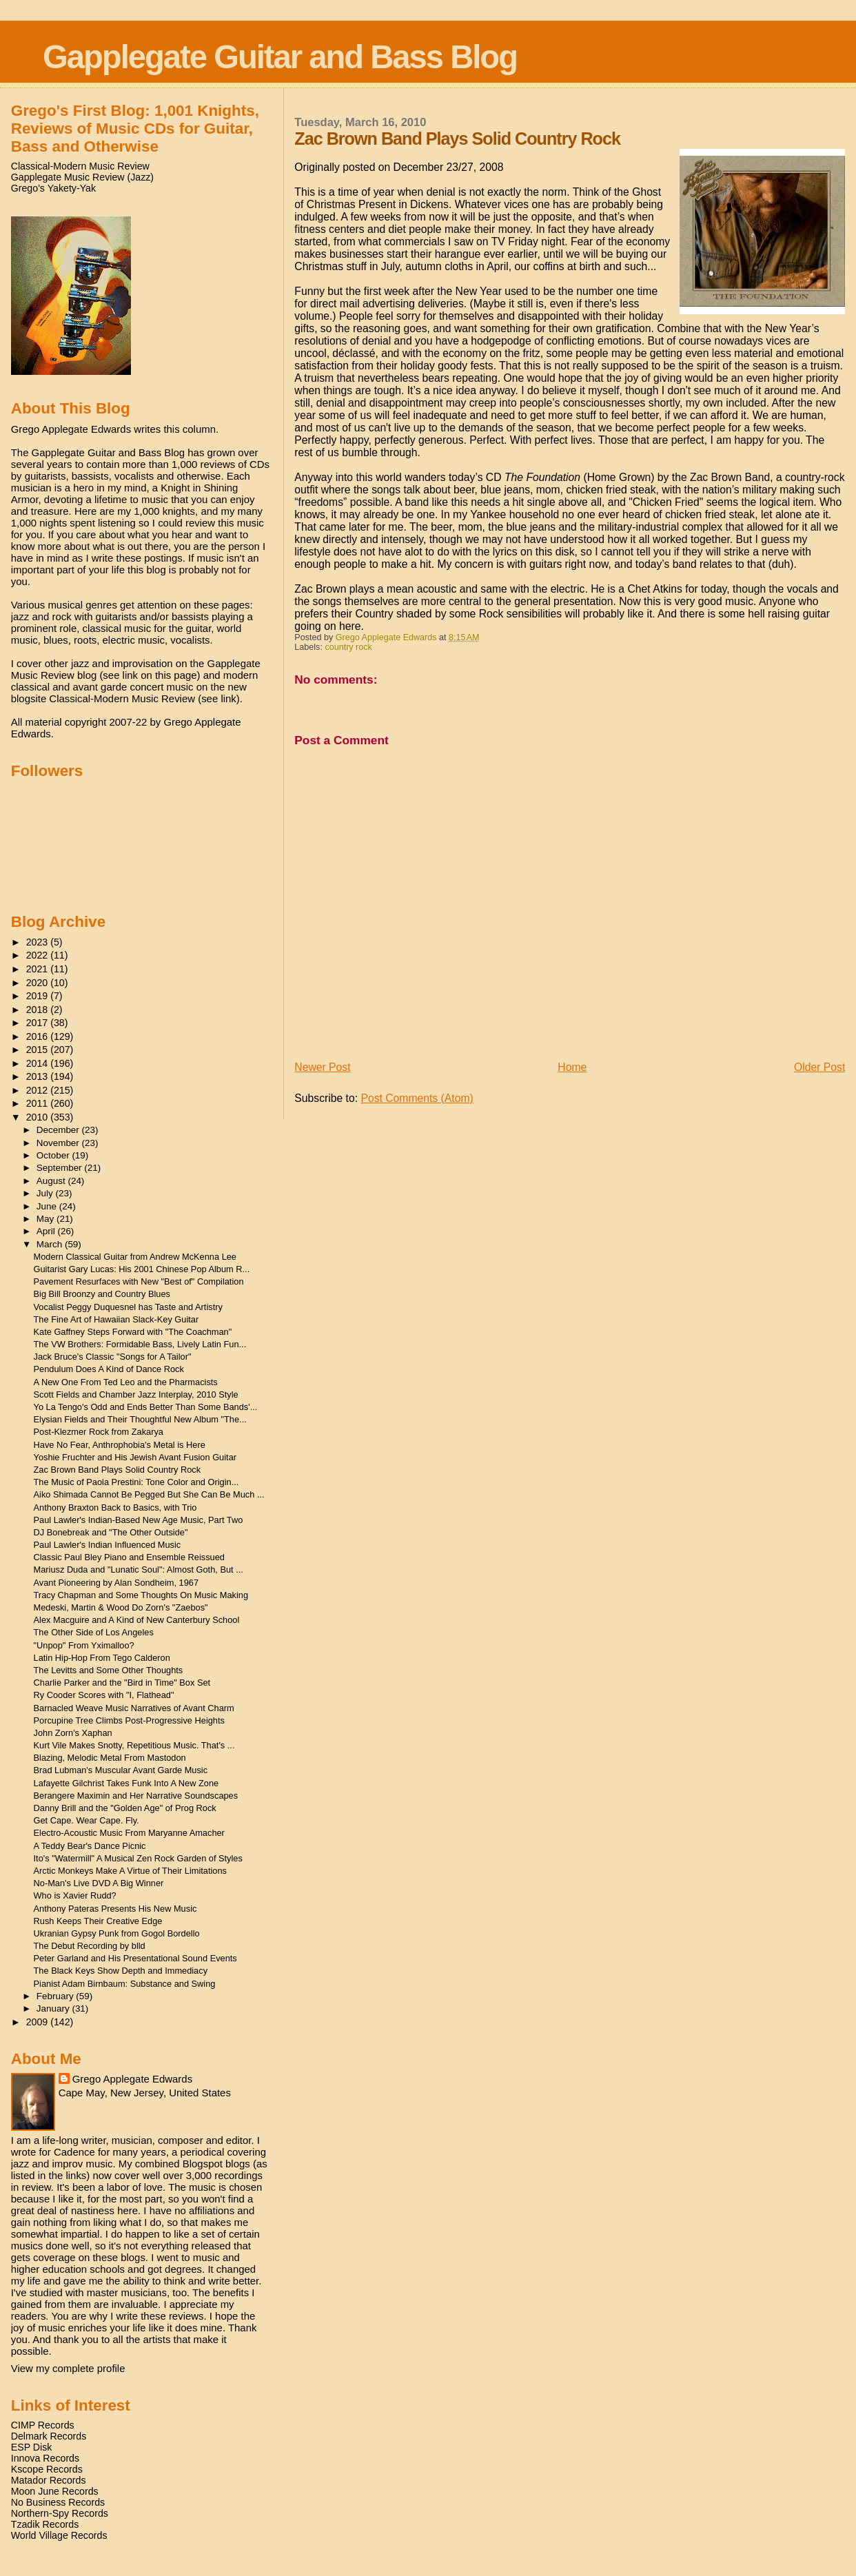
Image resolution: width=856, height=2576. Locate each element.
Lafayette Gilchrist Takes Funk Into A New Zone (126, 1783)
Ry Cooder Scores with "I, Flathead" (104, 1695)
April (47, 1231)
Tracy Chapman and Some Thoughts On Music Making (141, 1595)
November (59, 1143)
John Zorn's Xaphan (73, 1733)
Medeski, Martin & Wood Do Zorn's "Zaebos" (121, 1607)
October (54, 1155)
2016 (38, 1036)
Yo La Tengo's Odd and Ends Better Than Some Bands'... (146, 1407)
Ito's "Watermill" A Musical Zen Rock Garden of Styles (138, 1858)
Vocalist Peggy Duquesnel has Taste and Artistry (128, 1307)
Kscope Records (47, 2469)
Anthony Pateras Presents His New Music (115, 1908)
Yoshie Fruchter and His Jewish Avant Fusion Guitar (135, 1457)
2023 (38, 942)
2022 (38, 955)
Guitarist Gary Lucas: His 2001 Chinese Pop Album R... (142, 1269)
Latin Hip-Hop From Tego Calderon (102, 1658)
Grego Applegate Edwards (132, 2079)
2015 (38, 1049)
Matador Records (48, 2480)
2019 (38, 995)
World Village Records (59, 2535)
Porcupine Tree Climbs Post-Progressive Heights (129, 1720)
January (54, 2008)
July (46, 1193)
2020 (38, 982)
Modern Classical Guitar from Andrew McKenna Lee (135, 1256)
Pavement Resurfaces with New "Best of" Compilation (139, 1281)
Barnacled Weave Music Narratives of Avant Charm (134, 1708)
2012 (38, 1090)
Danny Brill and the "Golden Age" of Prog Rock (125, 1808)
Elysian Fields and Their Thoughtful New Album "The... (140, 1419)
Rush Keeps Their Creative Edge (98, 1921)
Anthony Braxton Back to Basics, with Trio (115, 1507)
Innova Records (45, 2458)
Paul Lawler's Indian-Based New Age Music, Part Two (138, 1520)
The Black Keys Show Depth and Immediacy (121, 1970)
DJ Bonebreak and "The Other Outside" (111, 1532)
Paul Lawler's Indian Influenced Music (107, 1545)
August (52, 1181)
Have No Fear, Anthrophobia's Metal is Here (119, 1445)
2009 (38, 2021)
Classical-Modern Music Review (80, 166)
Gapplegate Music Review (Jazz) (82, 177)
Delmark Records (49, 2436)
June (48, 1206)
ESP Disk (31, 2447)
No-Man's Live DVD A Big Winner (99, 1883)
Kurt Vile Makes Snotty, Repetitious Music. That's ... (134, 1745)
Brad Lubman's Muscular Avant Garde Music (121, 1770)
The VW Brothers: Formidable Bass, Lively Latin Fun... (140, 1344)
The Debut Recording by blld (89, 1946)
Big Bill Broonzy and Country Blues (102, 1294)
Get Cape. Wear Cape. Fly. (86, 1820)
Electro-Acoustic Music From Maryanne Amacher (129, 1833)
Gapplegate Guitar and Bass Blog (280, 57)
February (57, 1996)
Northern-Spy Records (59, 2513)
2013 (38, 1076)
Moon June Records (55, 2491)
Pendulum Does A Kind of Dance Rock (109, 1369)
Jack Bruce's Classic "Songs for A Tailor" (113, 1356)
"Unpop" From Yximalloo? (84, 1645)
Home (572, 1067)
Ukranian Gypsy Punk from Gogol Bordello (117, 1933)
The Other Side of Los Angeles (94, 1632)
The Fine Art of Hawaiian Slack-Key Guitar (116, 1319)
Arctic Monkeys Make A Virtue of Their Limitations (130, 1870)
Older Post (819, 1067)
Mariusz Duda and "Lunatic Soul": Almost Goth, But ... (138, 1569)
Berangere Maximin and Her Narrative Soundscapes (136, 1795)
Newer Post (322, 1067)
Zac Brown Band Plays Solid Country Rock (117, 1469)
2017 (38, 1022)
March (51, 1244)
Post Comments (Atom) (416, 1098)
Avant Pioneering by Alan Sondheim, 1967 (116, 1582)
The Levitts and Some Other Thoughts (108, 1670)
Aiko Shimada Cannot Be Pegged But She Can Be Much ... (149, 1494)
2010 (38, 1117)
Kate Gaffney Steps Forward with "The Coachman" (133, 1332)
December (59, 1130)
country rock (348, 647)
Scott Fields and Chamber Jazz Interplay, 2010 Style (136, 1394)
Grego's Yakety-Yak (53, 188)
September (61, 1168)
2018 (38, 1009)
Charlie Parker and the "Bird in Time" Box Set (122, 1682)
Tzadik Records (45, 2524)
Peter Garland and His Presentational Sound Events (135, 1958)
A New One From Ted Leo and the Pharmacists (126, 1382)
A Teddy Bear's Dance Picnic (90, 1846)
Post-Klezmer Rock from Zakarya (98, 1432)
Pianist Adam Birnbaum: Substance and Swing (125, 1984)
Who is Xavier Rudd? (75, 1895)
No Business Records (58, 2502)
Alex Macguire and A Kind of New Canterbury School (137, 1620)
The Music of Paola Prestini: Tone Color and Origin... (136, 1482)
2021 (38, 968)
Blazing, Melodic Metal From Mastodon (110, 1757)
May (47, 1219)
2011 (38, 1103)
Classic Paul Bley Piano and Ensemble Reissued (129, 1557)
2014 (38, 1063)
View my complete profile (68, 2368)
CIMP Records (42, 2425)
